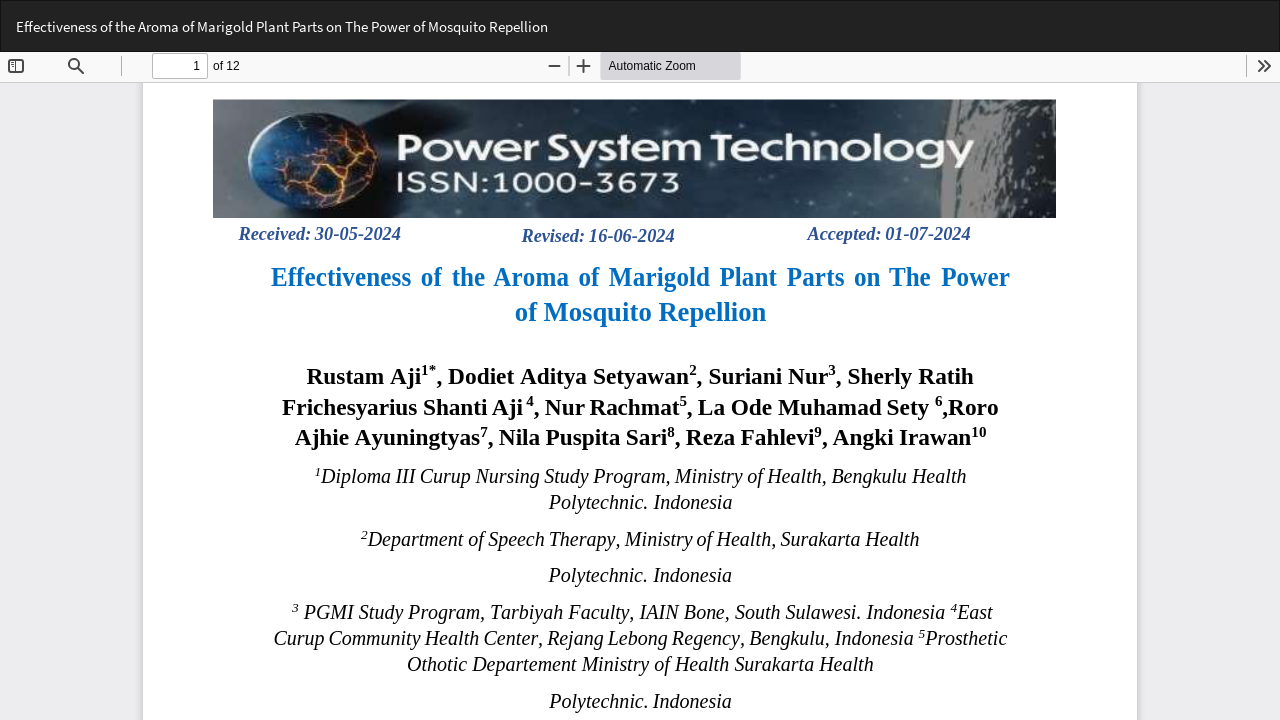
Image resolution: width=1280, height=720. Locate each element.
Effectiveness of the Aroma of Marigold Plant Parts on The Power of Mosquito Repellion (282, 26)
